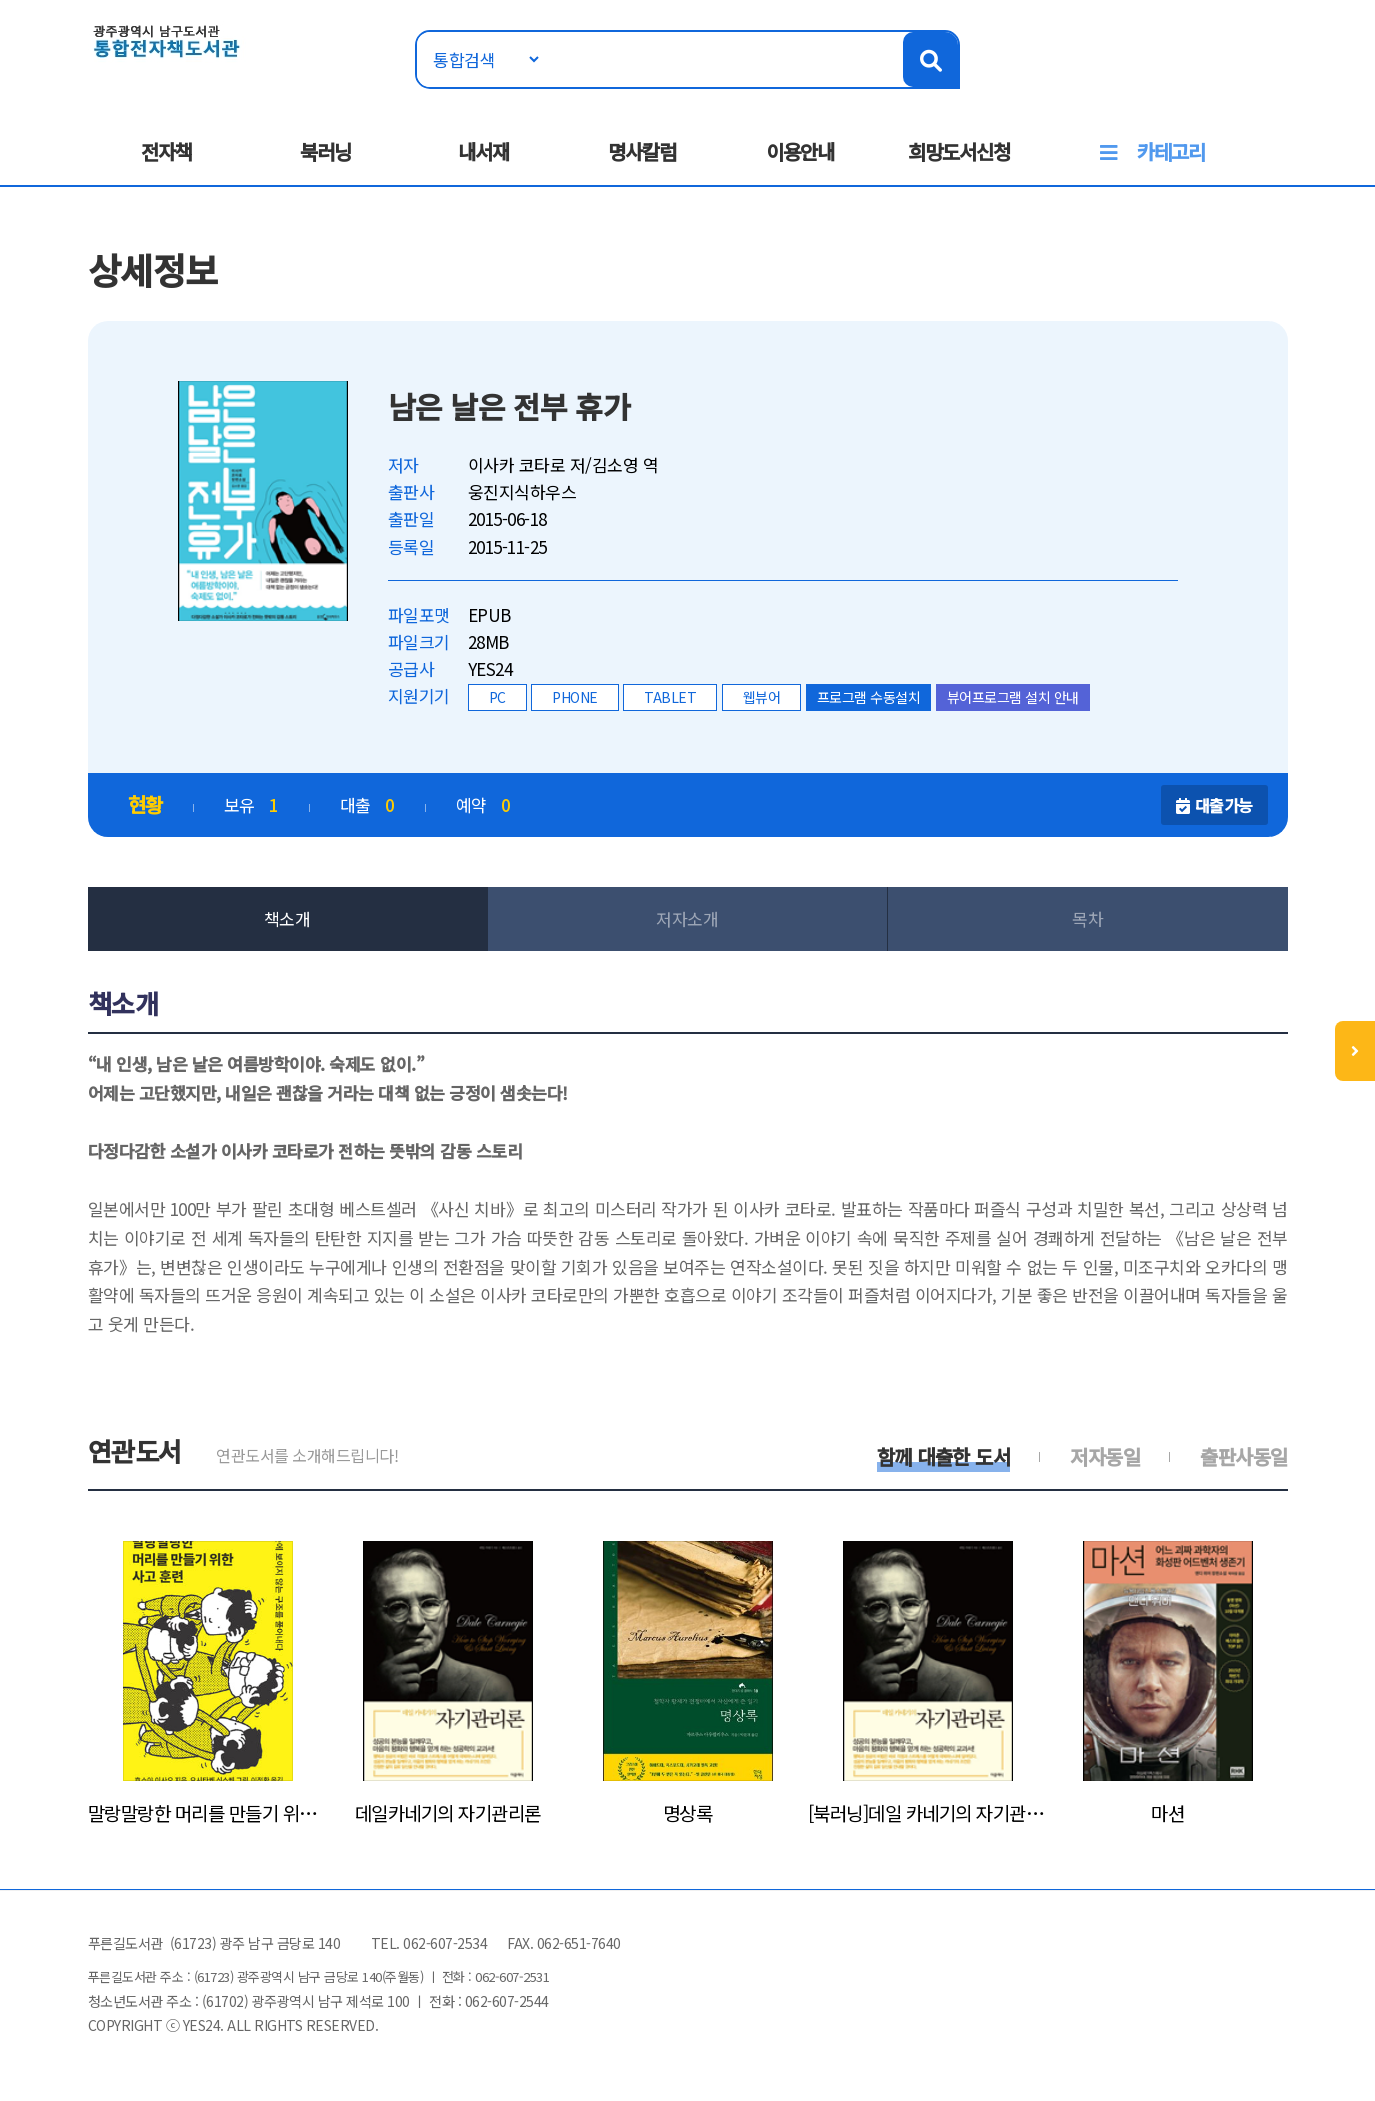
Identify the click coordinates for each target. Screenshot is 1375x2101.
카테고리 (1171, 151)
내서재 (483, 151)
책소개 (287, 918)
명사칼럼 (642, 151)
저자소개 (687, 918)
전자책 (166, 151)
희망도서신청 (959, 151)
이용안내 (800, 151)
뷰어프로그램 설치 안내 (1013, 697)
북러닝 (325, 151)
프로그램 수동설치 (869, 697)
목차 (1087, 918)
